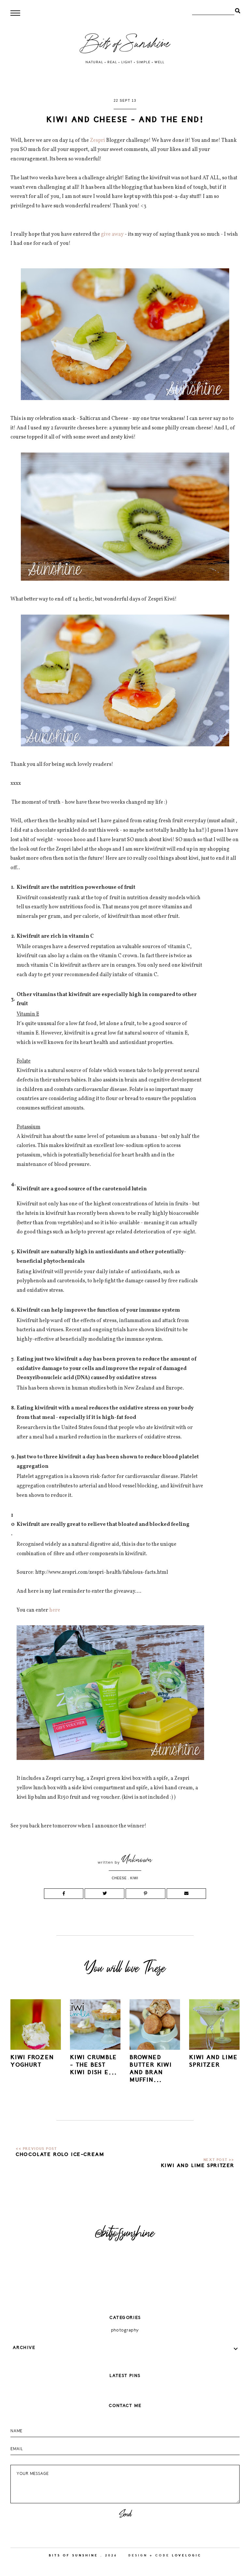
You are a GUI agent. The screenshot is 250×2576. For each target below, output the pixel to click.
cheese (119, 1878)
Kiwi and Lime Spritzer (197, 2165)
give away (112, 234)
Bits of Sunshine (73, 2555)
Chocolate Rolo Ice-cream (60, 2154)
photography (125, 2330)
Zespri (97, 140)
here (54, 1610)
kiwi (134, 1878)
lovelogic (186, 2555)
